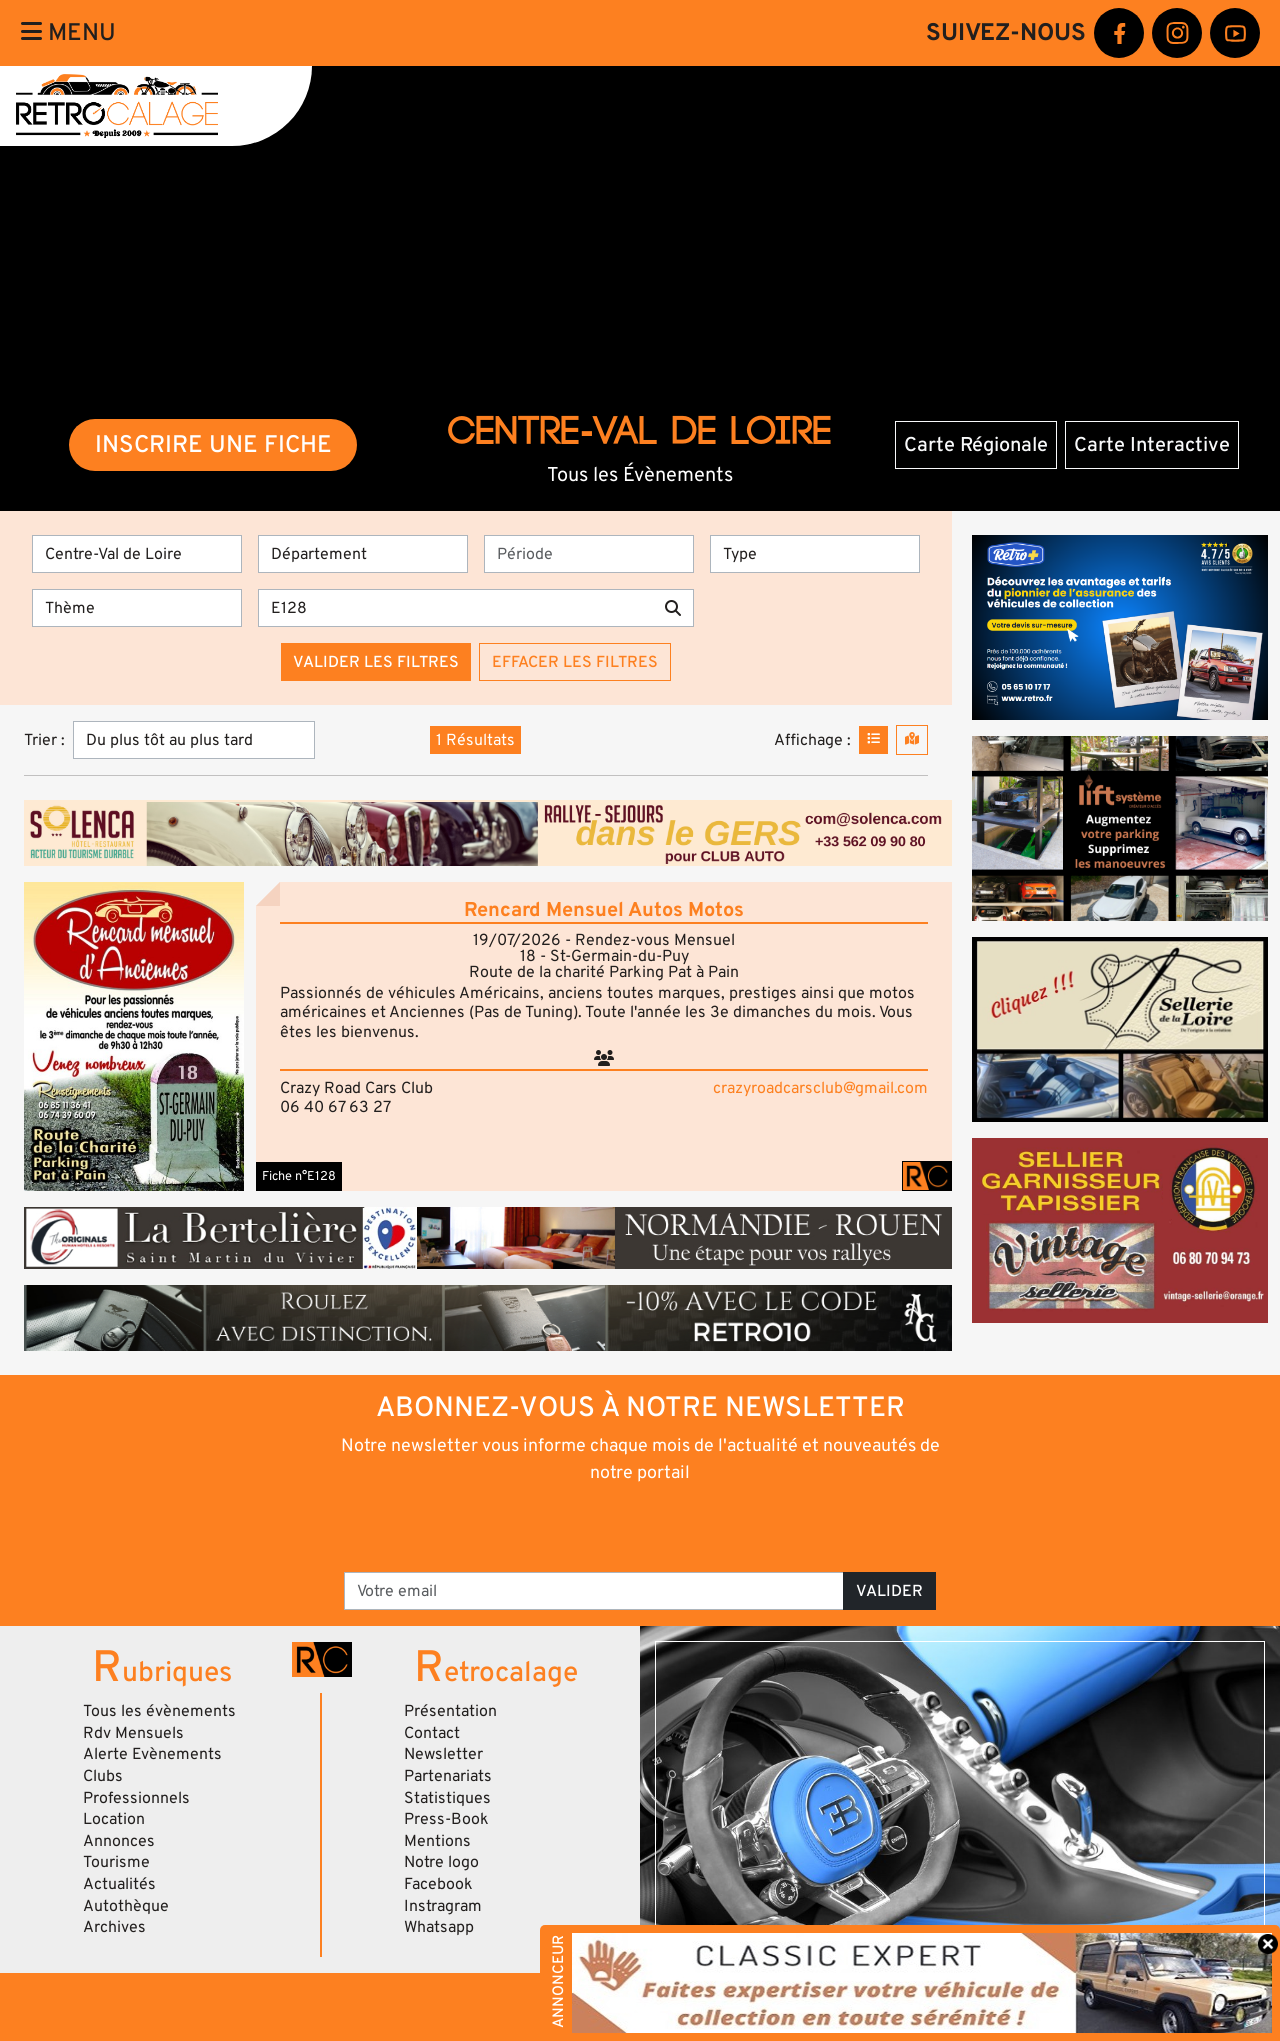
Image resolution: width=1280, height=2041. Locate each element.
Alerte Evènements (152, 1754)
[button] (134, 1036)
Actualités (119, 1884)
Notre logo (441, 1862)
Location (114, 1819)
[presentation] (612, 1526)
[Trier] (194, 740)
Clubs (103, 1776)
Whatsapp (439, 1927)
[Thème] (137, 608)
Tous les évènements (159, 1711)
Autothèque (126, 1906)
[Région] (137, 554)
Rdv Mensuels (133, 1733)
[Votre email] (594, 1591)
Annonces (119, 1841)
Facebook (438, 1884)
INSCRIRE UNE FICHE (213, 444)
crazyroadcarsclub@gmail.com (820, 1088)
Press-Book (446, 1819)
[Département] (363, 554)
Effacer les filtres (575, 662)
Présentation (450, 1711)
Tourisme (116, 1862)
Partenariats (448, 1776)
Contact (432, 1733)
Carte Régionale (976, 445)
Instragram (443, 1906)
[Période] (589, 554)
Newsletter (443, 1754)
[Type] (815, 554)
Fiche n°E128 (299, 1176)
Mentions (437, 1841)
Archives (114, 1927)
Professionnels (136, 1798)
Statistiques (447, 1798)
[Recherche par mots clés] (455, 608)
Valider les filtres (376, 662)
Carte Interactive (1152, 445)
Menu (68, 32)
